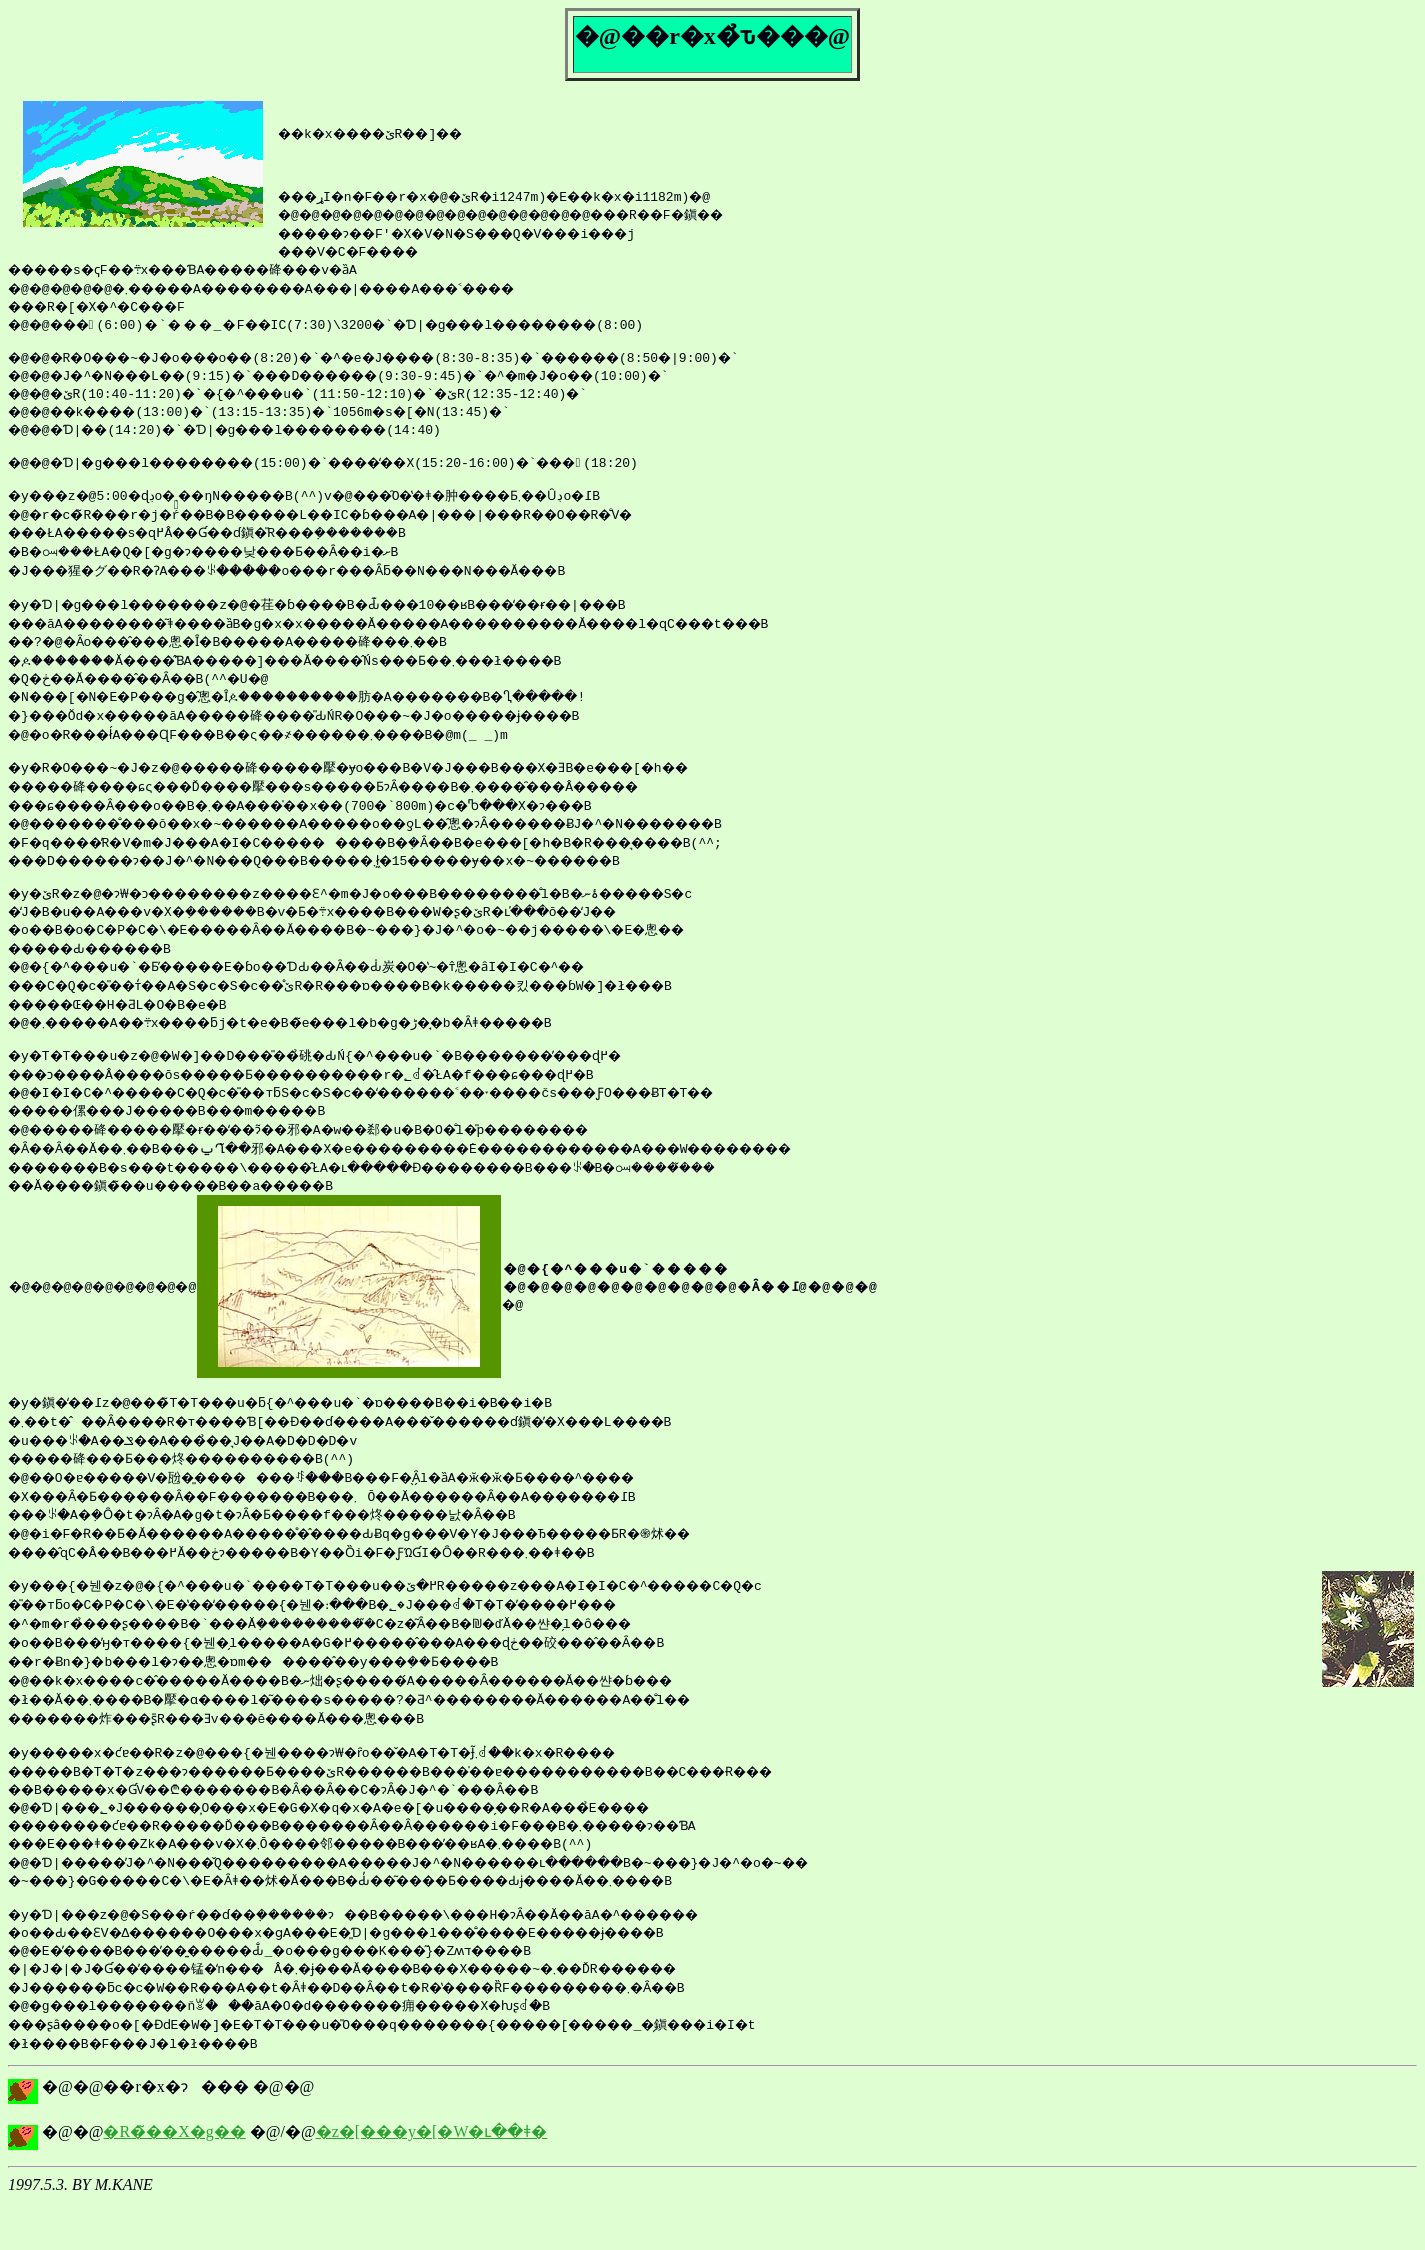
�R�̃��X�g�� (174, 2179)
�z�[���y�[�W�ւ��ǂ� (432, 2179)
